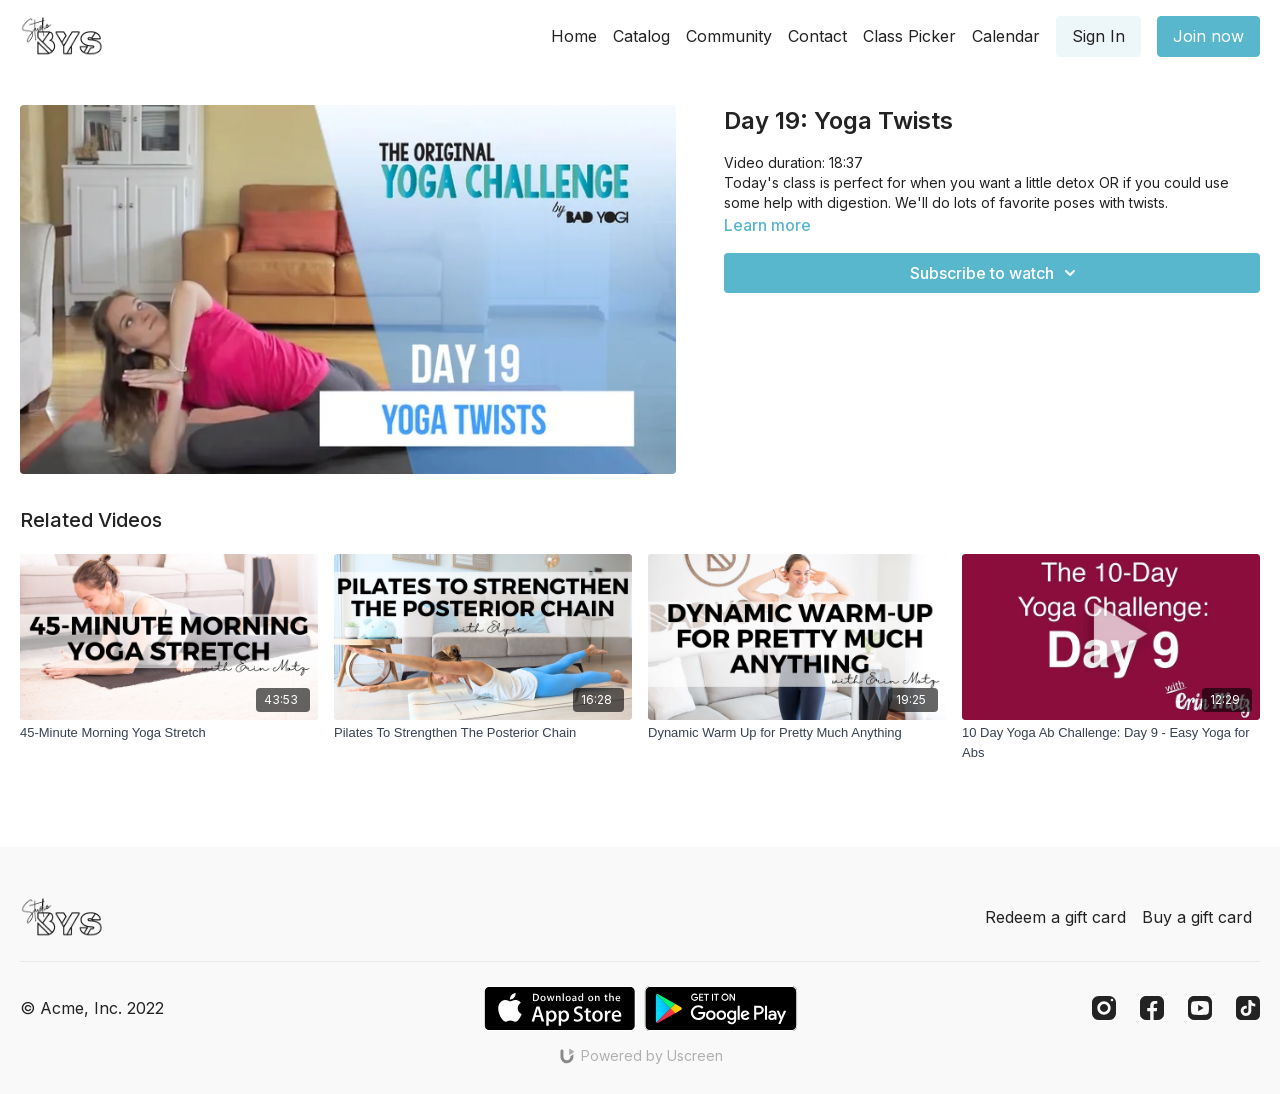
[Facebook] (1152, 1008)
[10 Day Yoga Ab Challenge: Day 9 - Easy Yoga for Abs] (1111, 742)
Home (574, 36)
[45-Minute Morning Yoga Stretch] (169, 733)
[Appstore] (559, 1008)
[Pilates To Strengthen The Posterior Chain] (483, 733)
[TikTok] (1248, 1008)
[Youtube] (1200, 1008)
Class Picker (909, 36)
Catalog (641, 36)
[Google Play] (721, 1008)
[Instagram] (1104, 1008)
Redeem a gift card (1055, 917)
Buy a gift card (1197, 917)
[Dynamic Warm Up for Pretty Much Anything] (797, 733)
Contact (817, 36)
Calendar (1006, 36)
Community (729, 36)
